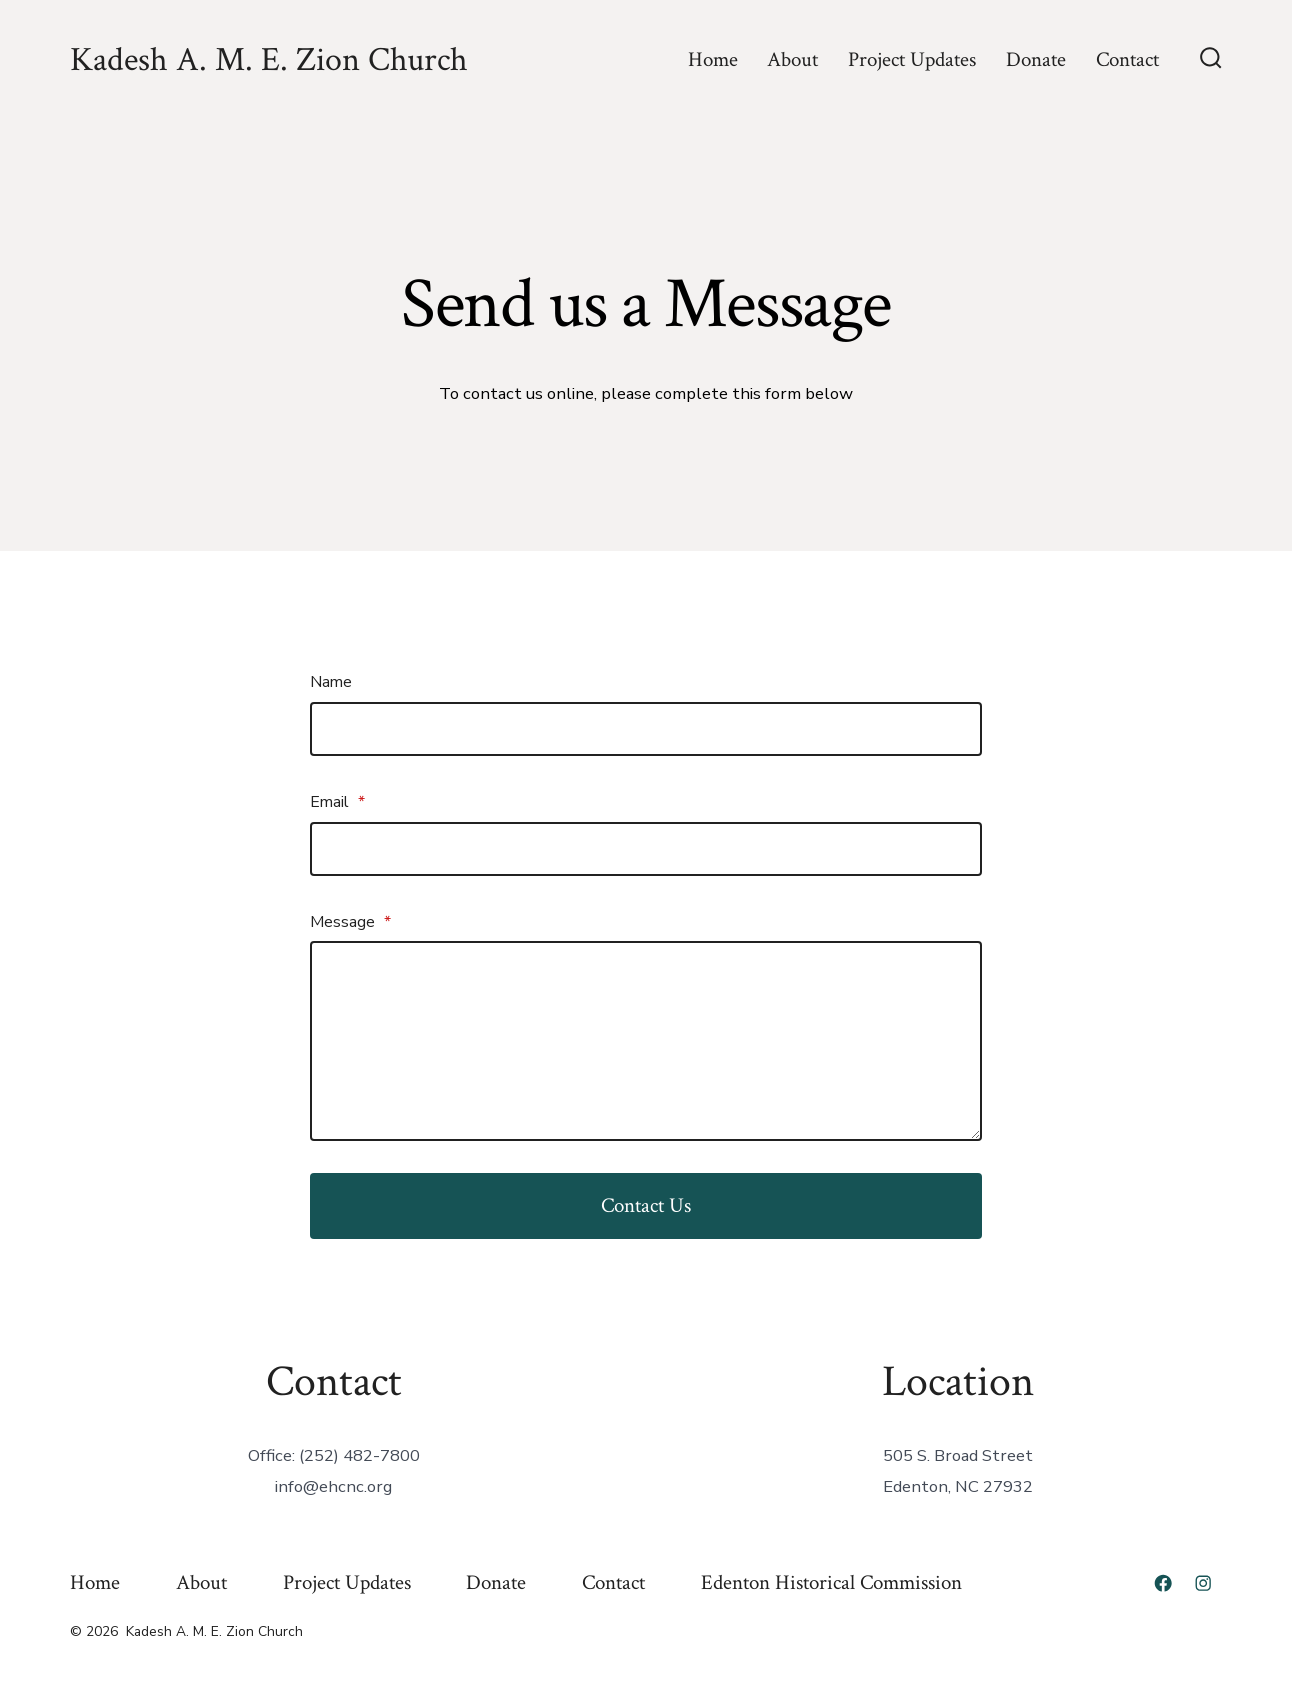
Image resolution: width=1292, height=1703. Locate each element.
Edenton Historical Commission (831, 1582)
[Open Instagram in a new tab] (1203, 1583)
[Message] (646, 1041)
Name (331, 682)
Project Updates (912, 59)
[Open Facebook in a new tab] (1163, 1583)
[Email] (646, 849)
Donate (1036, 59)
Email (337, 802)
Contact (1127, 59)
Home (713, 59)
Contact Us (646, 1205)
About (792, 59)
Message (350, 922)
